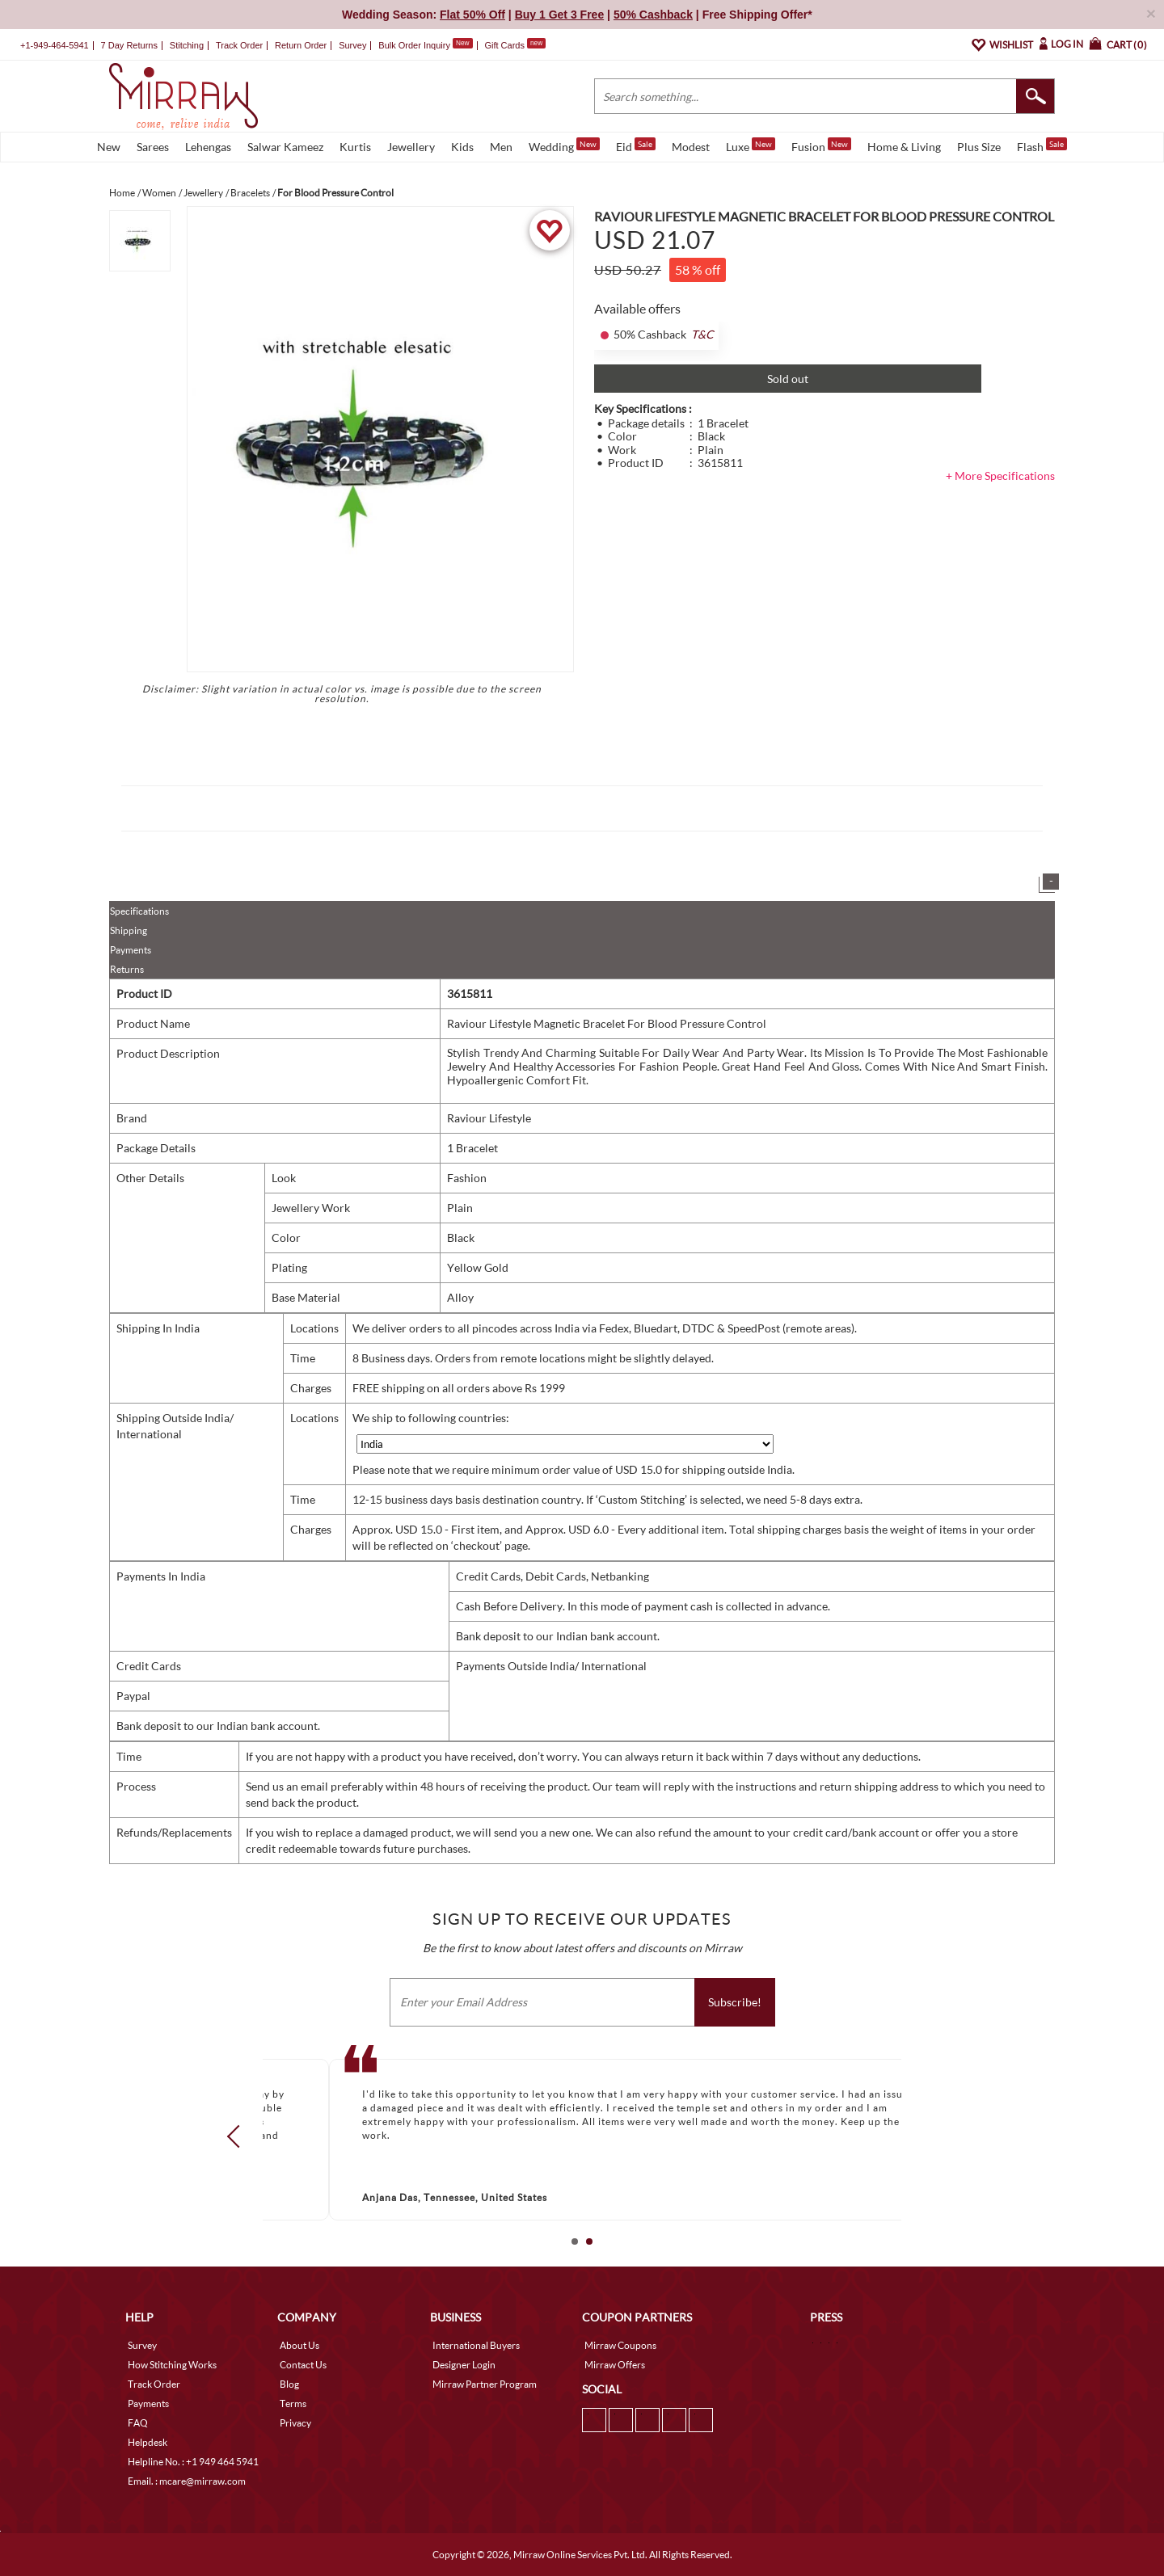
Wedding (564, 145)
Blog (289, 2384)
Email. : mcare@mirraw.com (187, 2481)
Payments (130, 950)
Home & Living (904, 147)
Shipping (128, 930)
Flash (1042, 145)
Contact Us (303, 2365)
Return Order (301, 45)
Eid (636, 145)
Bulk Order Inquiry (414, 45)
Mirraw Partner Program (484, 2384)
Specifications (139, 911)
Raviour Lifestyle (489, 1118)
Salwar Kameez (285, 147)
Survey (352, 45)
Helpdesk (147, 2442)
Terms (293, 2403)
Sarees (153, 147)
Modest (691, 147)
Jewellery (411, 147)
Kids (462, 147)
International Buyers (476, 2345)
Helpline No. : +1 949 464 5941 (193, 2462)
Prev (238, 2136)
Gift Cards (515, 45)
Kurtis (355, 147)
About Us (299, 2345)
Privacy (295, 2423)
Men (501, 147)
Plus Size (979, 147)
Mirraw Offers (614, 2365)
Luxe (750, 145)
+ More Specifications (1000, 475)
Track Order (239, 45)
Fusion (821, 145)
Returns (127, 969)
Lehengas (208, 147)
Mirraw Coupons (620, 2345)
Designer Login (464, 2365)
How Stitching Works (172, 2365)
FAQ (138, 2423)
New (108, 147)
